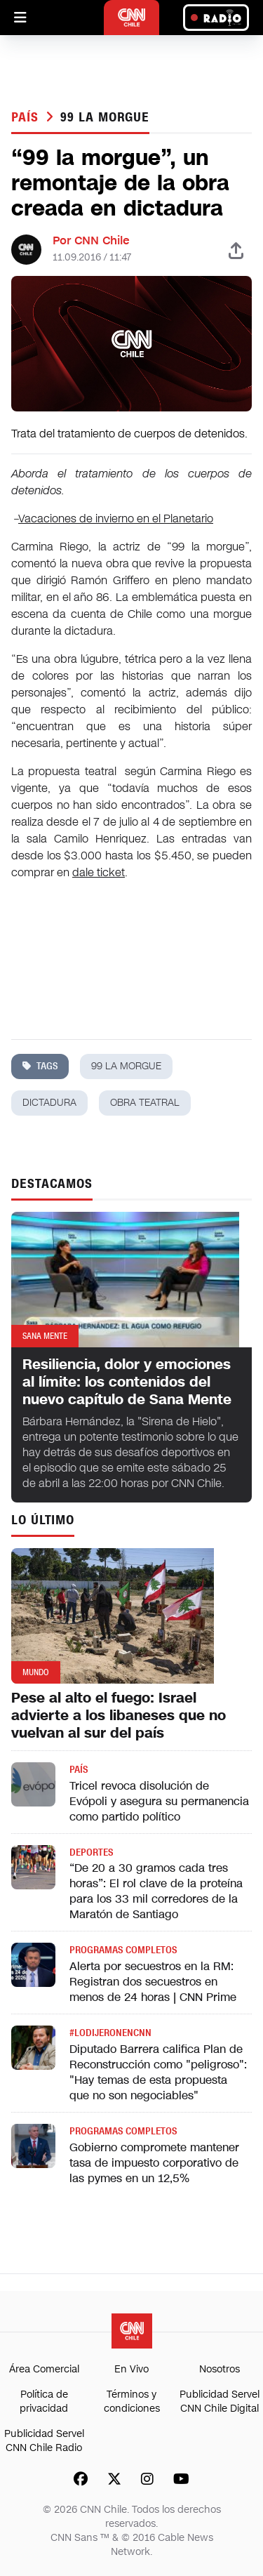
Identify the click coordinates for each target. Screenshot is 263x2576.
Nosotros (219, 2369)
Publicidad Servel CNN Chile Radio (44, 2441)
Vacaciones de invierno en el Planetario (115, 518)
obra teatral (145, 1102)
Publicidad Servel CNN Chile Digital (219, 2401)
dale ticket (98, 872)
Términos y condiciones (132, 2401)
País (27, 117)
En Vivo (131, 2369)
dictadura (49, 1102)
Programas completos (123, 1950)
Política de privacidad (44, 2401)
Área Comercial (44, 2369)
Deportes (91, 1852)
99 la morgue (104, 117)
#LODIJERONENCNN (110, 2033)
